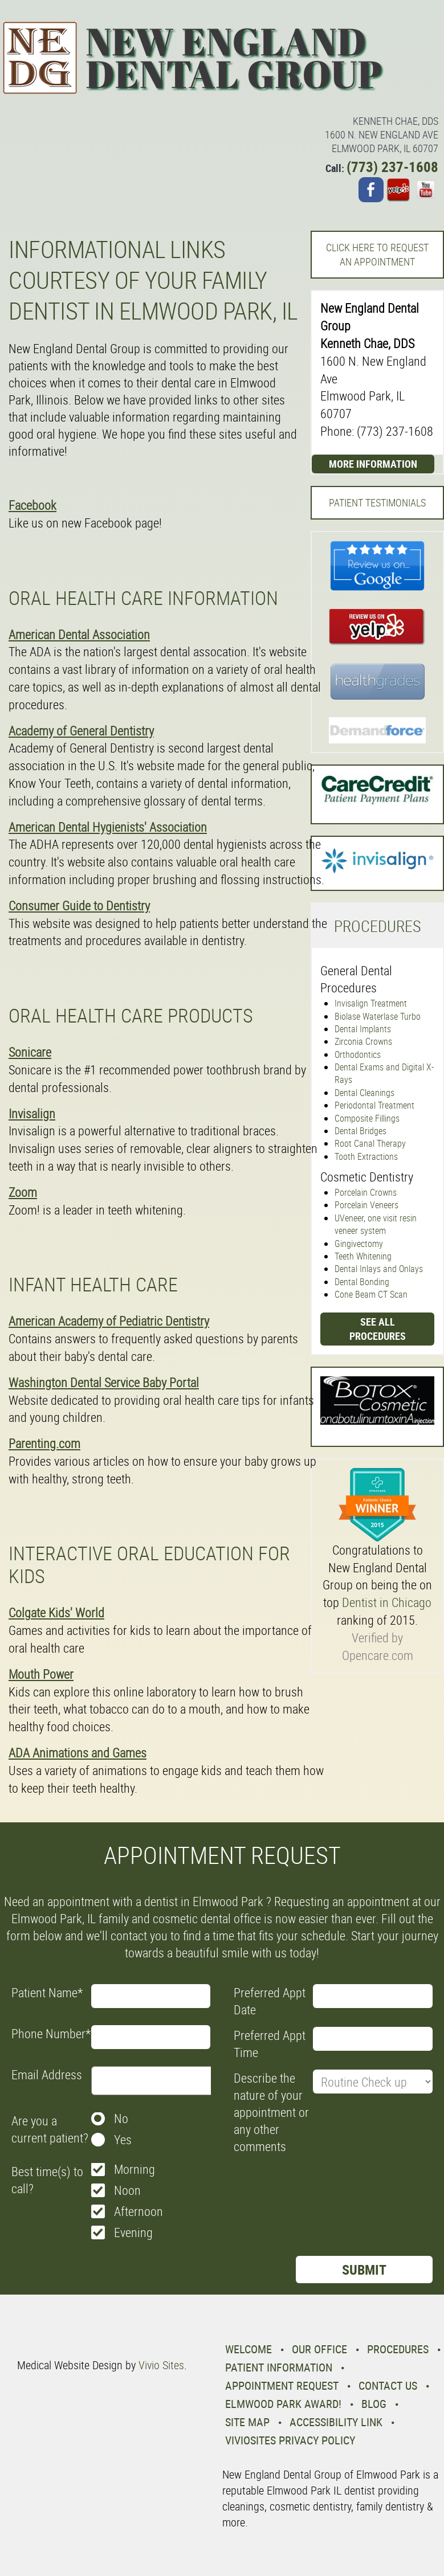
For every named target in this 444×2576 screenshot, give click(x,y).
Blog (373, 2403)
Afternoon (138, 2211)
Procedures (398, 2349)
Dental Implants (363, 1029)
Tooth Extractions (366, 1156)
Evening (133, 2232)
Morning (134, 2169)
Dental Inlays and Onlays (379, 1268)
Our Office (319, 2349)
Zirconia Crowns (363, 1041)
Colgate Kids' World (56, 1612)
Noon (127, 2190)
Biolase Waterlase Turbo (378, 1016)
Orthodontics (358, 1054)
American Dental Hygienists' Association (108, 827)
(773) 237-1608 (392, 166)
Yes (123, 2139)
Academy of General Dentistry (81, 730)
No (121, 2118)
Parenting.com (44, 1443)
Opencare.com (377, 1655)
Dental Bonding (362, 1281)
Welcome (248, 2349)
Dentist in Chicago (386, 1602)
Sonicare (30, 1052)
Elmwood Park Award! (283, 2403)
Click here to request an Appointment (377, 254)
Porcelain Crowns (366, 1192)
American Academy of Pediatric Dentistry (109, 1320)
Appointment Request (282, 2385)
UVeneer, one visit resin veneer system (376, 1224)
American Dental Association (79, 634)
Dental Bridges (360, 1131)
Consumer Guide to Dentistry (79, 905)
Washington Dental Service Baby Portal (104, 1382)
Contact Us (388, 2385)
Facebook (32, 505)
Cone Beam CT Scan (371, 1294)
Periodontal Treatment (374, 1105)
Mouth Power (41, 1674)
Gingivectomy (359, 1243)
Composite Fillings (367, 1118)
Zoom (23, 1192)
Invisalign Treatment (371, 1003)
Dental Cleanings (364, 1092)
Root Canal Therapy (370, 1143)
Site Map (247, 2422)
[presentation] (320, 2186)
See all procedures (377, 1329)
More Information (373, 464)
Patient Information (278, 2367)
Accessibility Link (336, 2422)
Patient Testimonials (377, 502)
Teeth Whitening (363, 1256)
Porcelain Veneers (366, 1205)
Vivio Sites (161, 2365)
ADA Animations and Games (77, 1752)
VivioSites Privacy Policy (290, 2440)
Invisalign (32, 1113)
